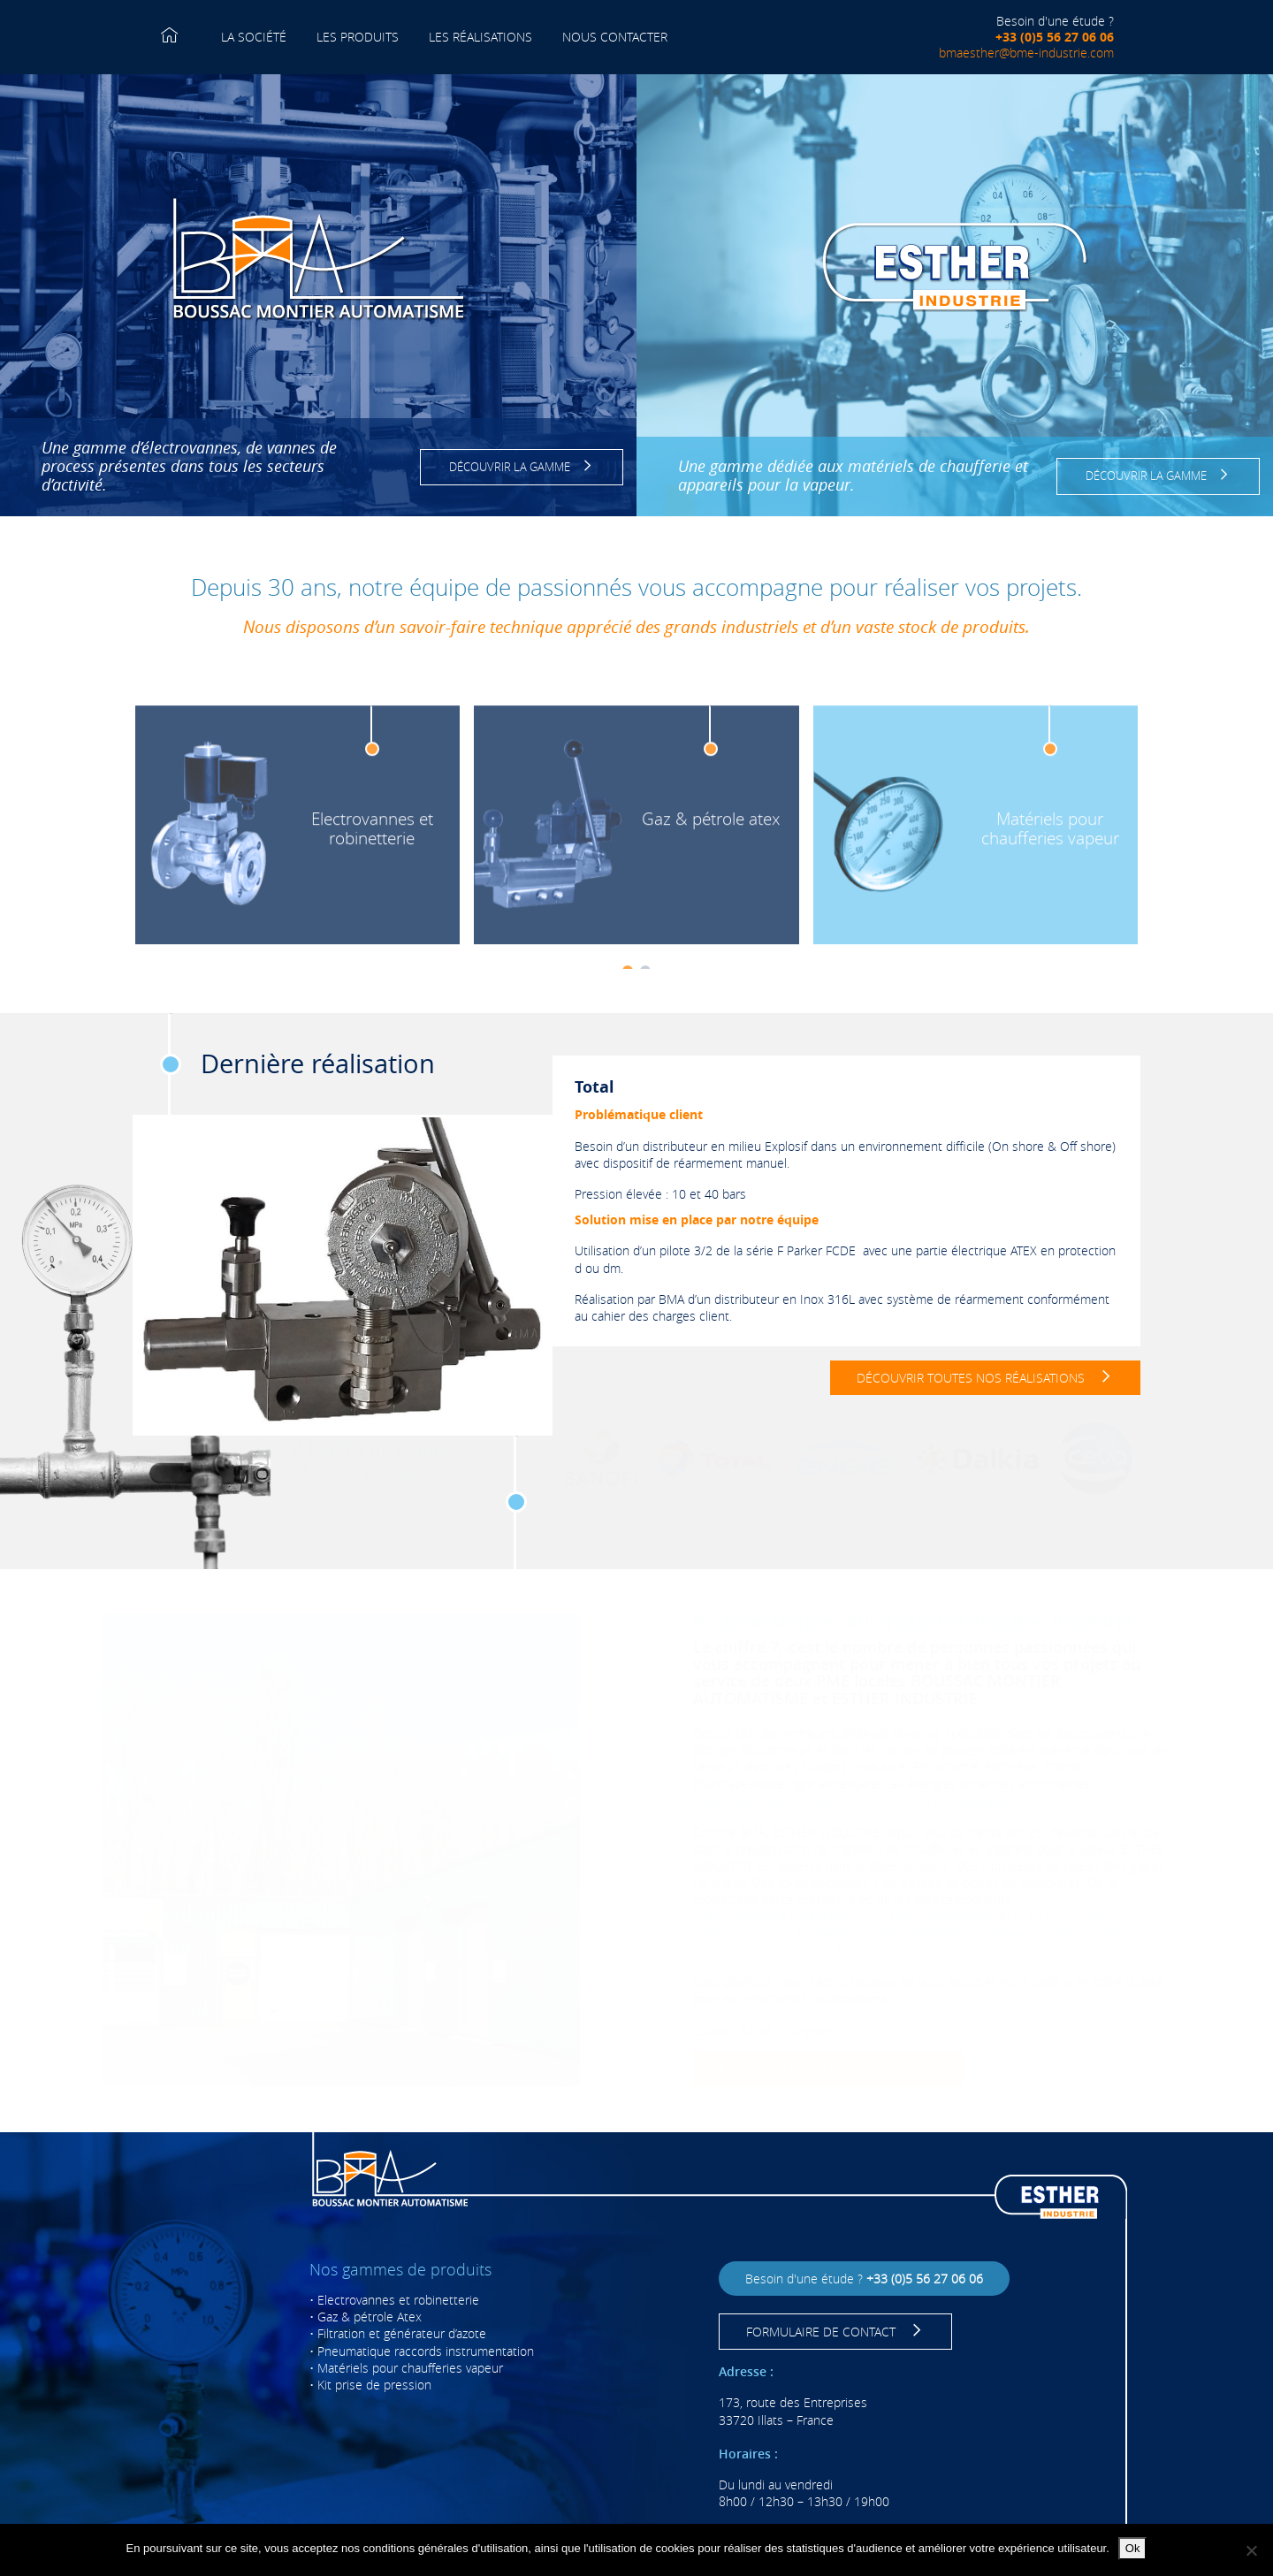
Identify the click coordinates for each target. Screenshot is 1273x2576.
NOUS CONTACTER (614, 36)
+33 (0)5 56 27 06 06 (1054, 37)
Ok (1132, 2548)
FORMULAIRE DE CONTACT (835, 2331)
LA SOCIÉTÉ (253, 36)
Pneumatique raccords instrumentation (425, 2351)
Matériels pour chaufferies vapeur (410, 2367)
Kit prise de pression (374, 2384)
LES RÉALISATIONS (480, 36)
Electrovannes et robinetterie (398, 2299)
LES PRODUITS (357, 47)
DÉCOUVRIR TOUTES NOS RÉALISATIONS (985, 1377)
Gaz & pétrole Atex (369, 2316)
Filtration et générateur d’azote (401, 2333)
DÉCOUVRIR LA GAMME (522, 467)
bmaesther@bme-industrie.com (1026, 52)
